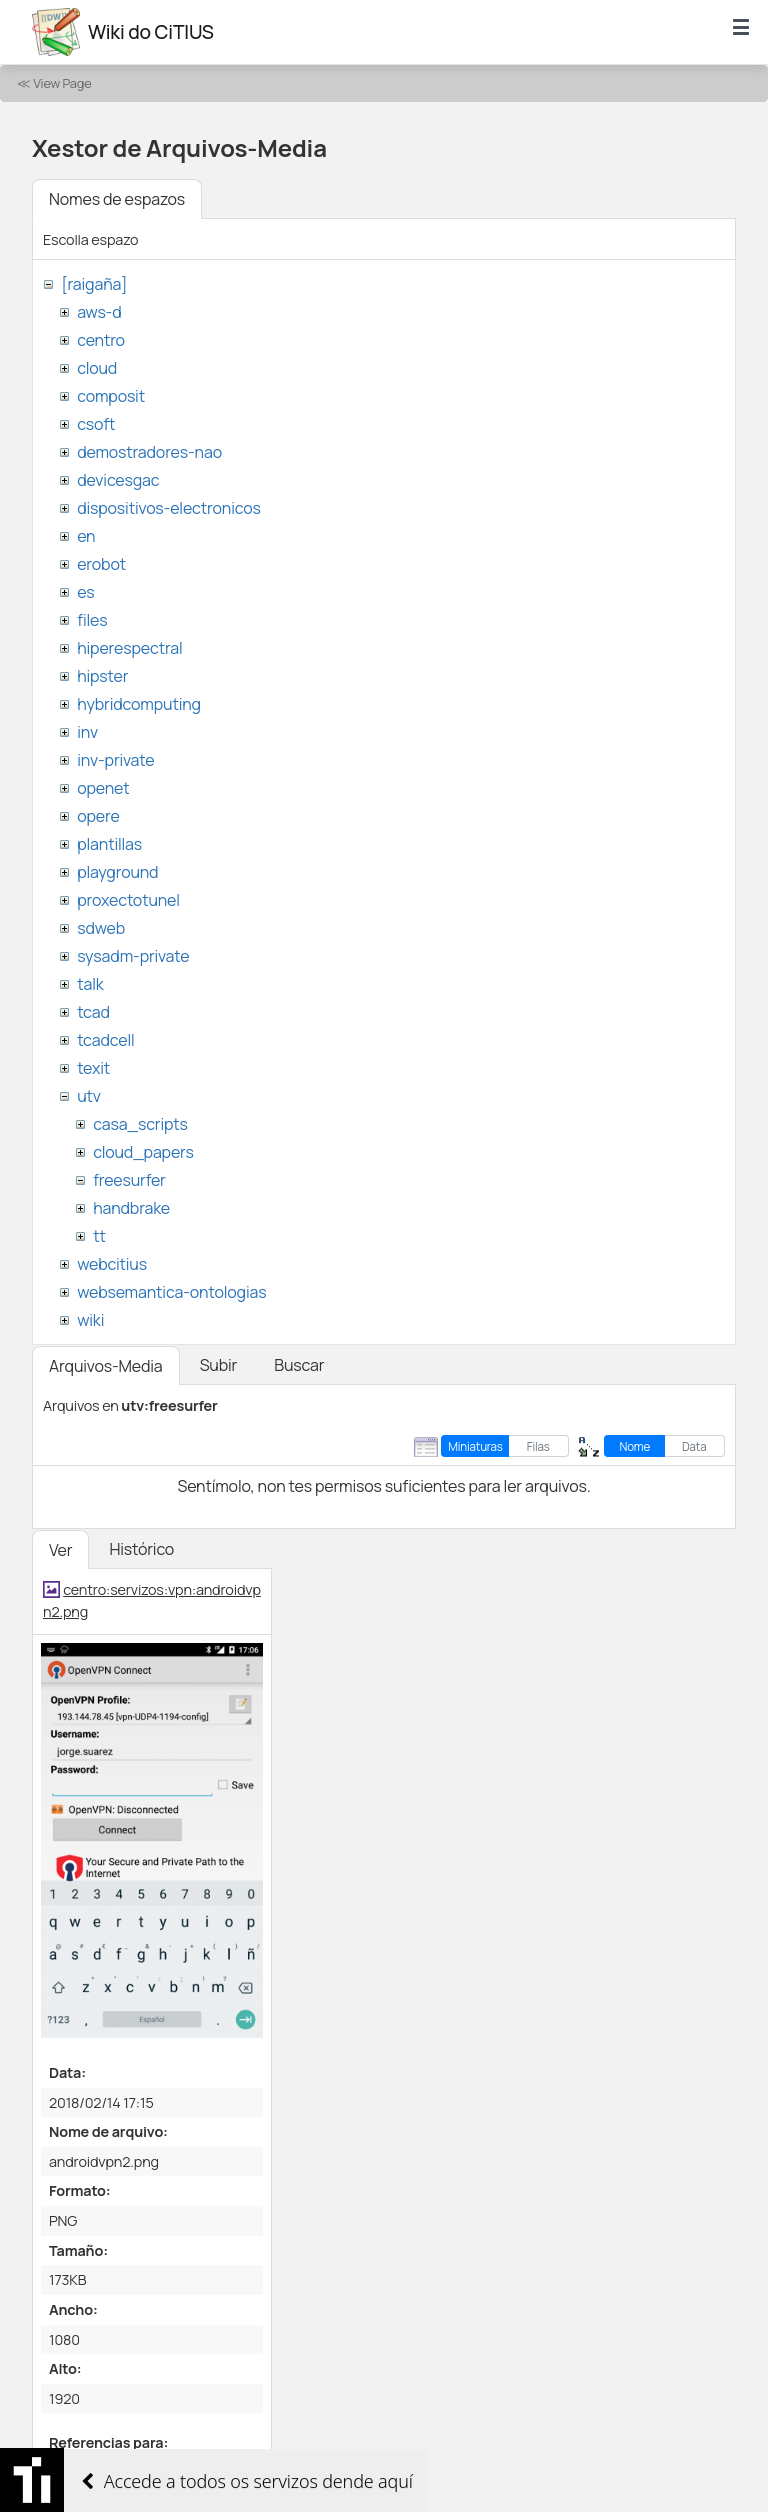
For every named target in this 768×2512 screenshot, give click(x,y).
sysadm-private (133, 956)
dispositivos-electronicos (168, 508)
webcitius (112, 1264)
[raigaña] (94, 284)
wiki (90, 1320)
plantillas (109, 844)
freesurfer (129, 1180)
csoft (96, 424)
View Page (62, 83)
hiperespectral (129, 648)
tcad (93, 1012)
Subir (219, 1365)
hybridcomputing (139, 704)
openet (103, 788)
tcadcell (105, 1040)
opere (98, 816)
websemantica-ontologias (171, 1292)
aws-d (99, 312)
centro (101, 340)
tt (99, 1236)
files (92, 620)
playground (117, 872)
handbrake (131, 1208)
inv (87, 732)
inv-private (115, 760)
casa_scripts (140, 1124)
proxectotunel (128, 900)
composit (111, 396)
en (86, 536)
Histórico (141, 1549)
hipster (102, 676)
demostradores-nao (149, 452)
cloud (97, 368)
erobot (101, 564)
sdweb (101, 928)
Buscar (299, 1365)
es (85, 592)
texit (93, 1068)
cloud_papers (143, 1152)
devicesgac (118, 480)
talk (90, 984)
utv (89, 1096)
